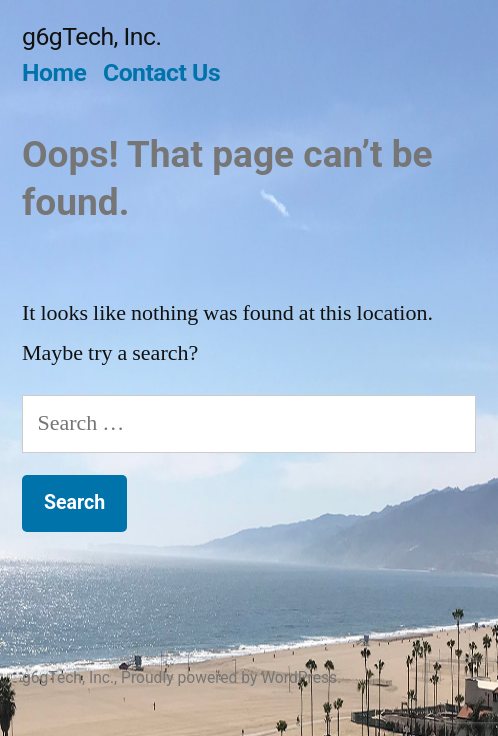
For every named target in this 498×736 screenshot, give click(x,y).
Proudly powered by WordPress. (231, 677)
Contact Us (161, 72)
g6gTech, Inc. (91, 36)
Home (54, 72)
